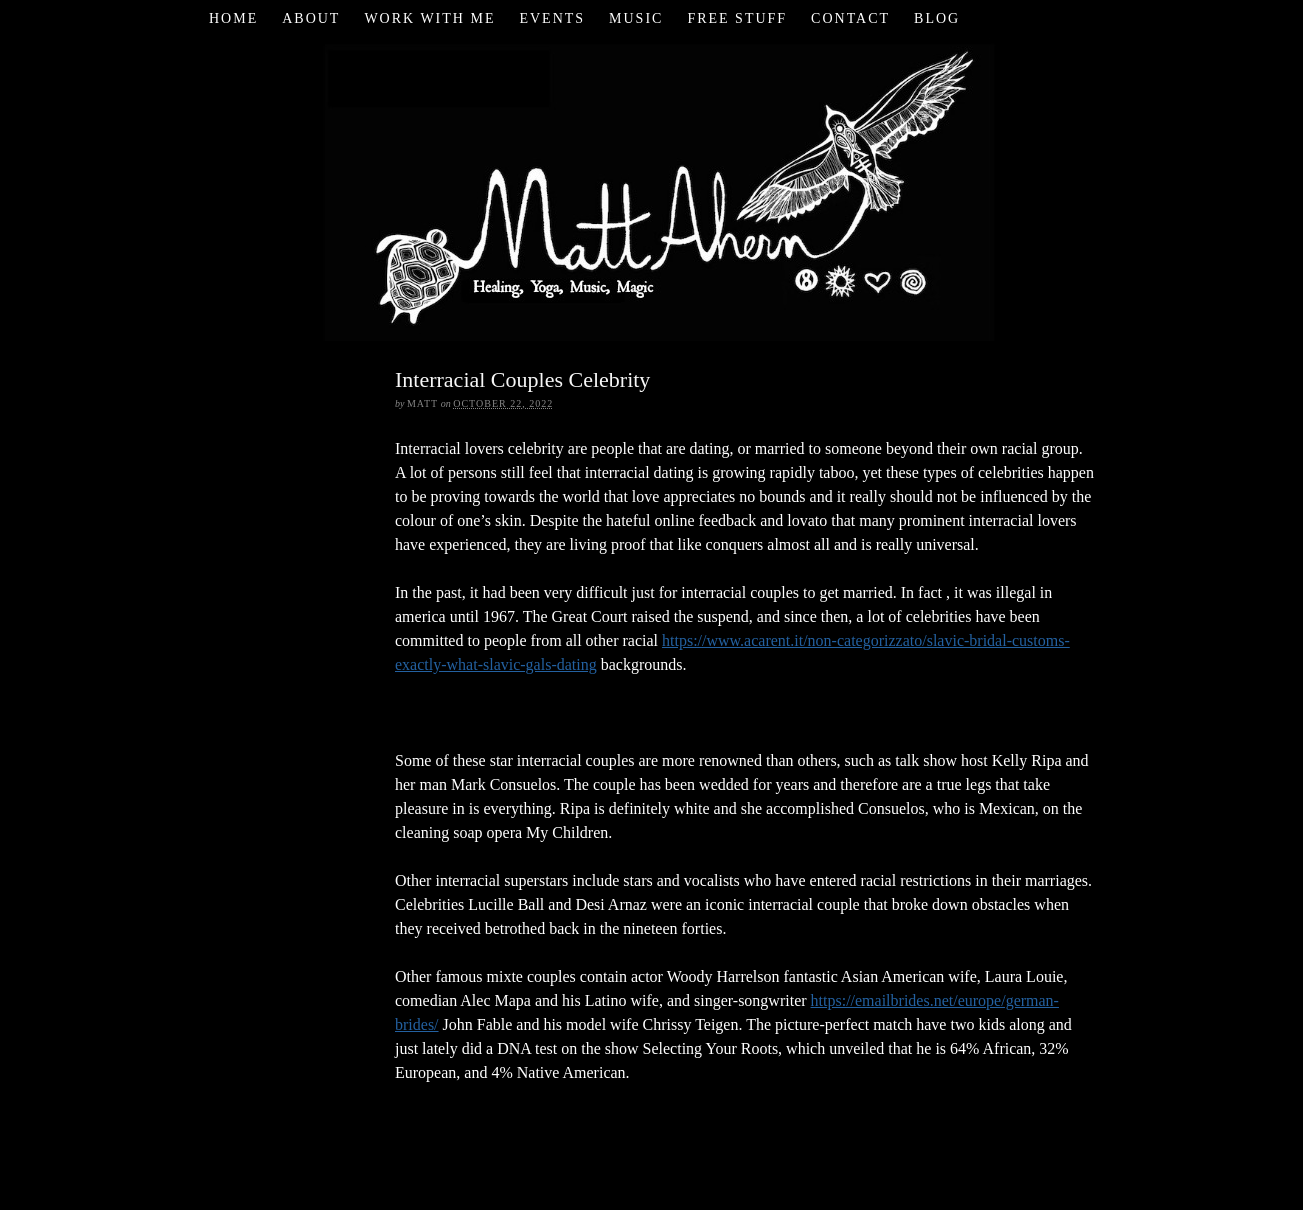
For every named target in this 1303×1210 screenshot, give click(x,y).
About (311, 18)
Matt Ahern (651, 189)
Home (233, 18)
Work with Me (429, 18)
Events (552, 18)
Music (636, 18)
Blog (937, 18)
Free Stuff (737, 18)
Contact (850, 18)
